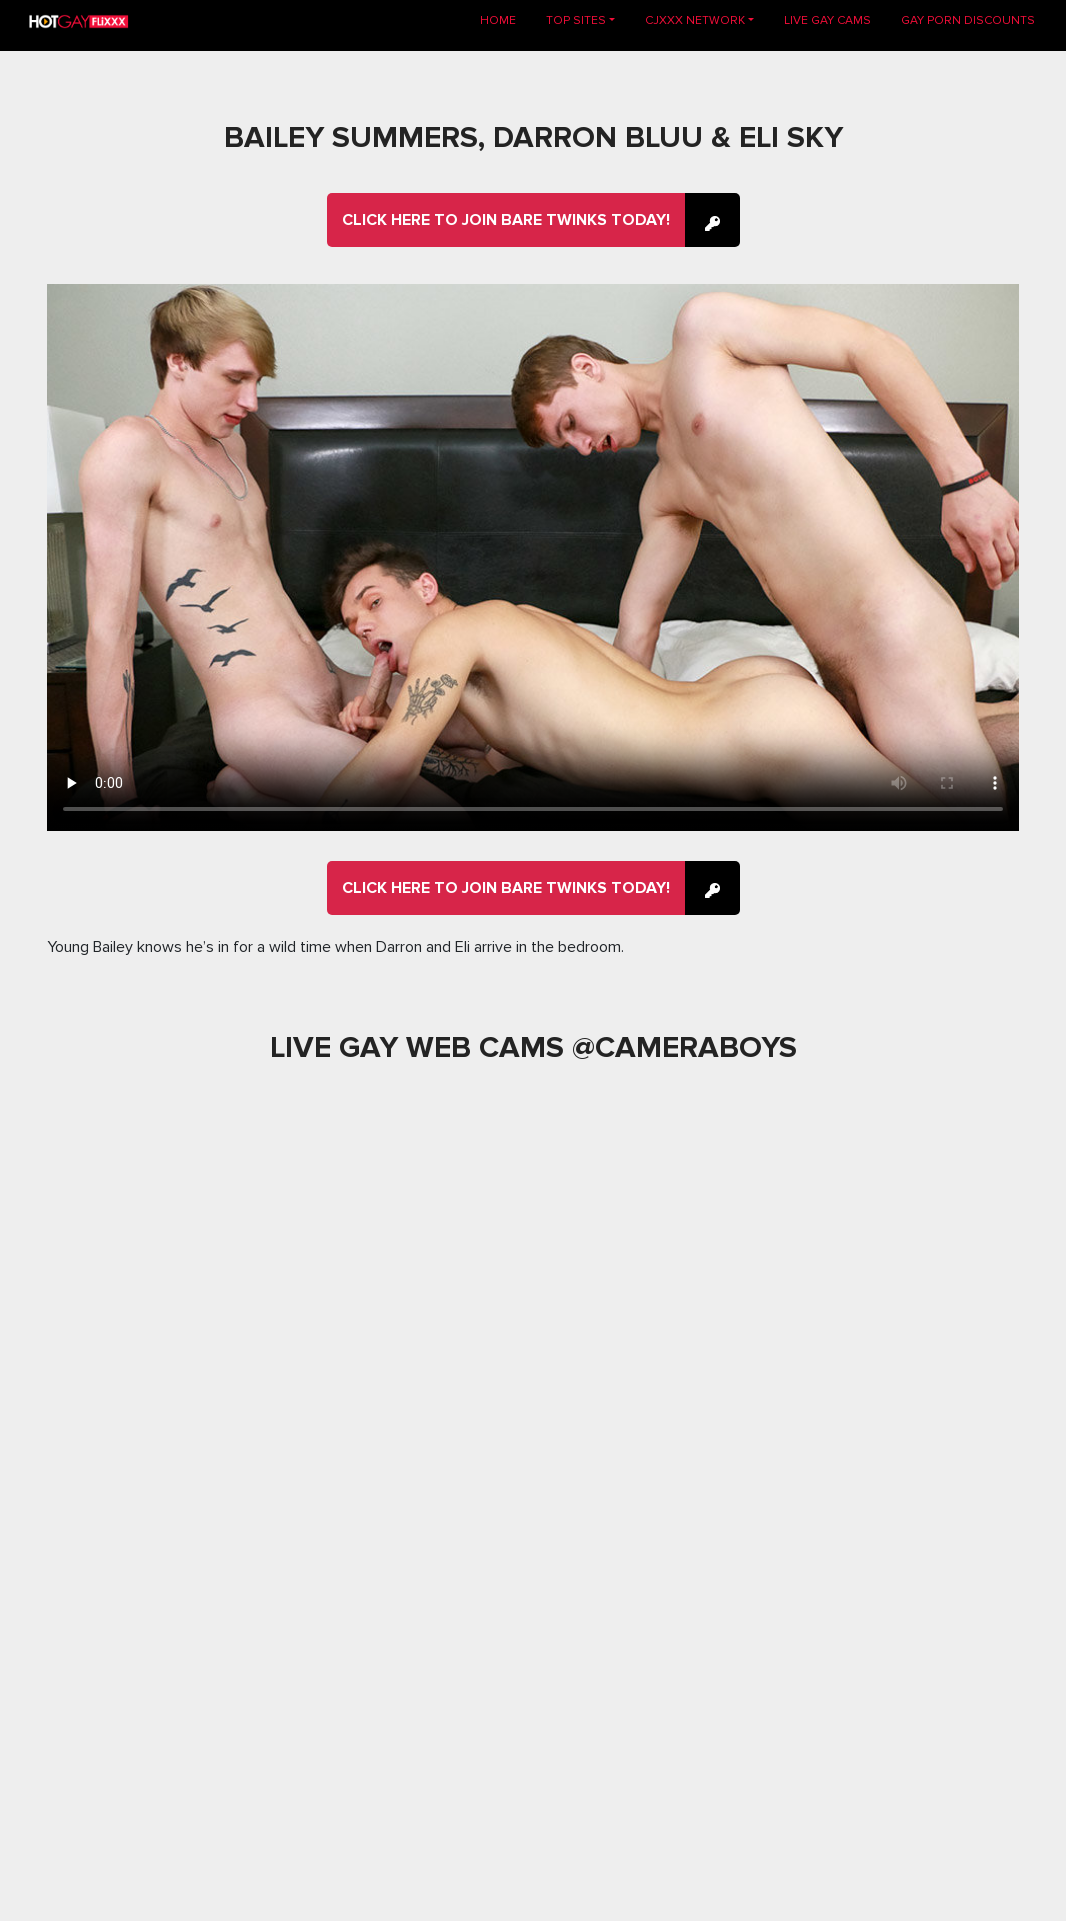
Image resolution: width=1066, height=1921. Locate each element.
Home (505, 19)
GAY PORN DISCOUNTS (968, 20)
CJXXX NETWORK (695, 20)
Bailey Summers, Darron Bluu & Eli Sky (533, 137)
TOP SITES (576, 20)
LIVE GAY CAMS (827, 20)
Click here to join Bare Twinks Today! (506, 220)
